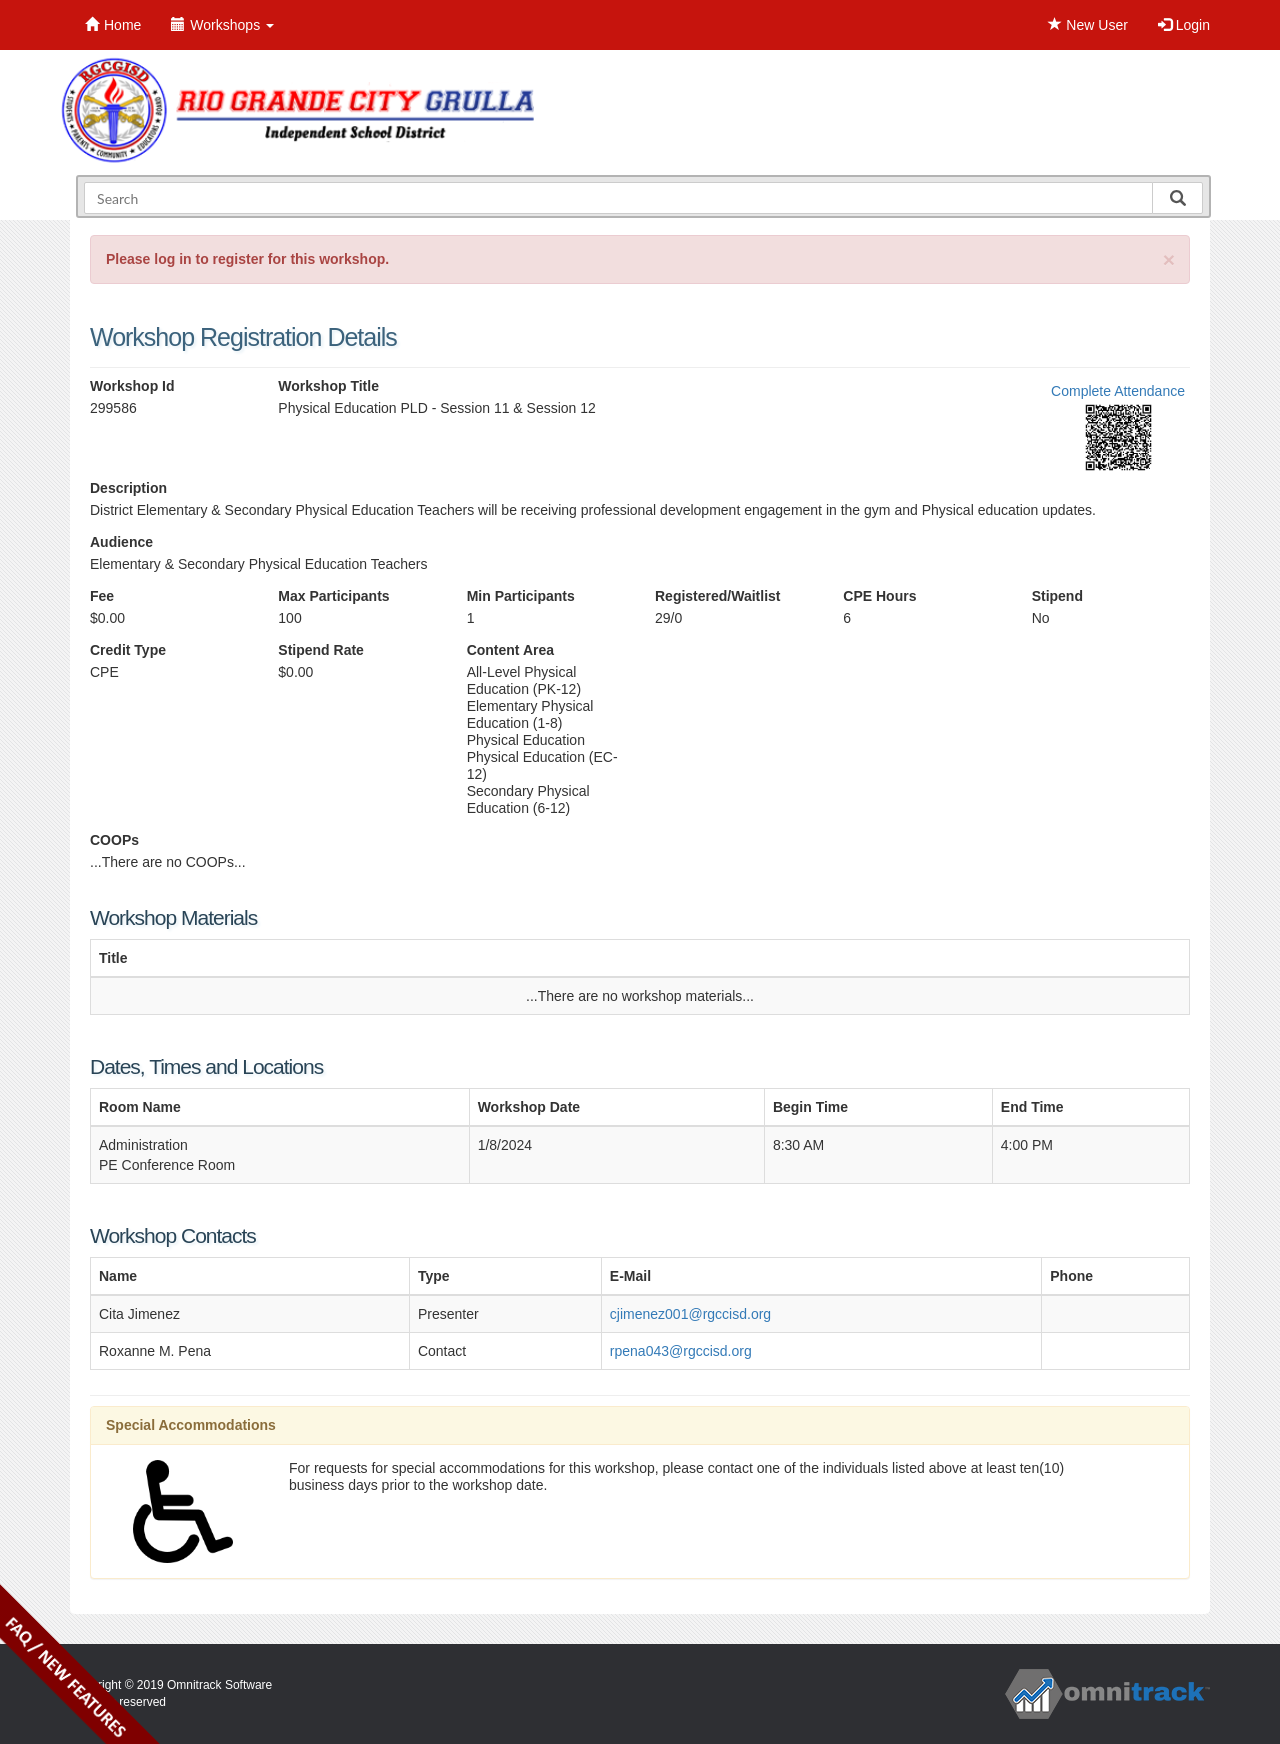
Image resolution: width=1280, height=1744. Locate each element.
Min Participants (521, 596)
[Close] (1169, 259)
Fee (102, 596)
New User (1087, 25)
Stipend (1057, 596)
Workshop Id (132, 386)
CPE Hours (879, 596)
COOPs (114, 840)
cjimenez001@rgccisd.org (690, 1314)
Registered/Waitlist (718, 596)
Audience (121, 542)
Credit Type (128, 650)
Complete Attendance (1118, 391)
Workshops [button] (222, 25)
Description (128, 488)
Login (1184, 25)
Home (113, 25)
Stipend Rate (321, 650)
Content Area (510, 650)
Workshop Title (328, 386)
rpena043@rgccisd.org (681, 1351)
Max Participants (333, 596)
